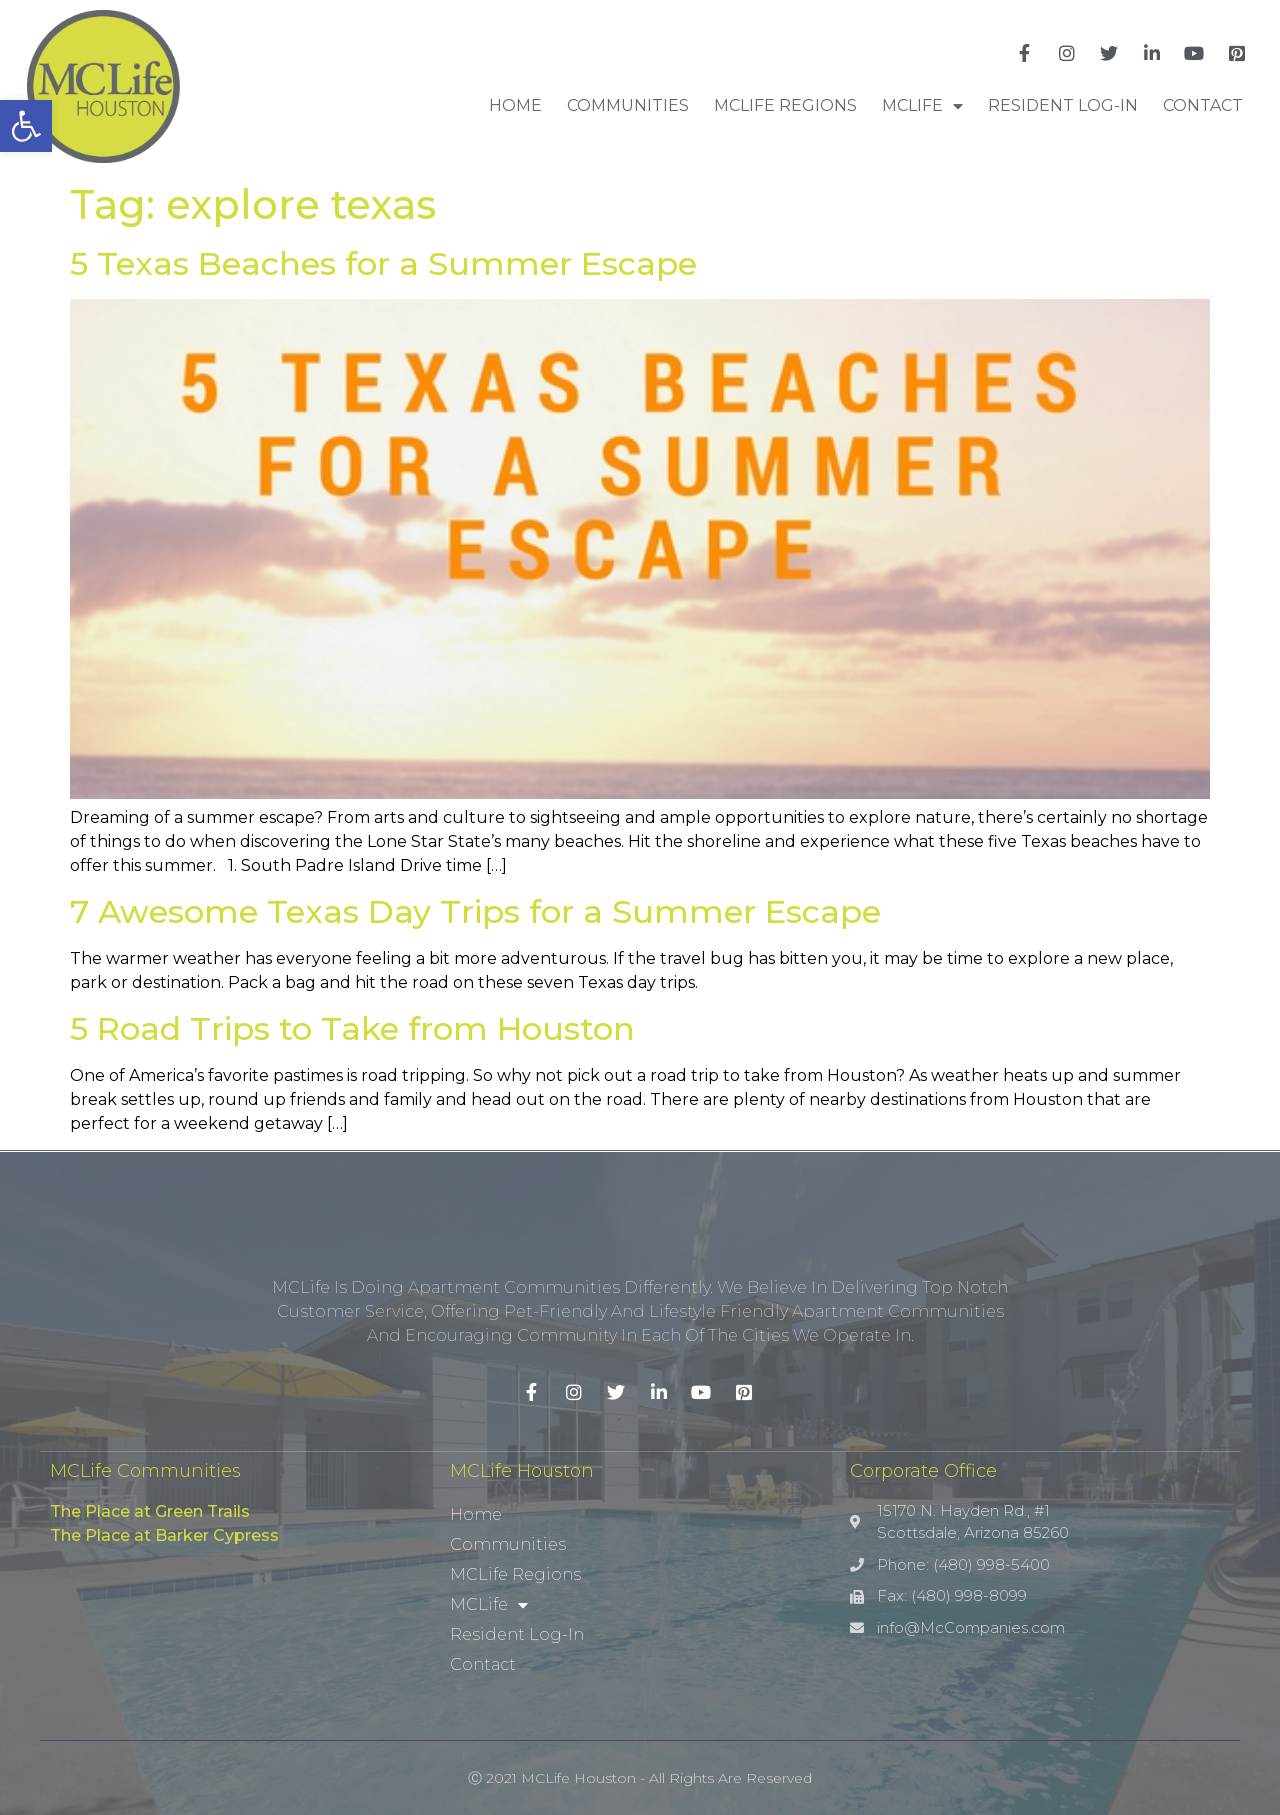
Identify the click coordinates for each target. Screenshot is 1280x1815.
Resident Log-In (1063, 105)
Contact (1203, 105)
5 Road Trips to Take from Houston (352, 1028)
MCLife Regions (785, 105)
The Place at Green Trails (150, 1511)
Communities (628, 105)
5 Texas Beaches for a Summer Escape (383, 263)
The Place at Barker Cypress (164, 1535)
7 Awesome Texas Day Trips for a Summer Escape (475, 911)
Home (515, 105)
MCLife (922, 106)
